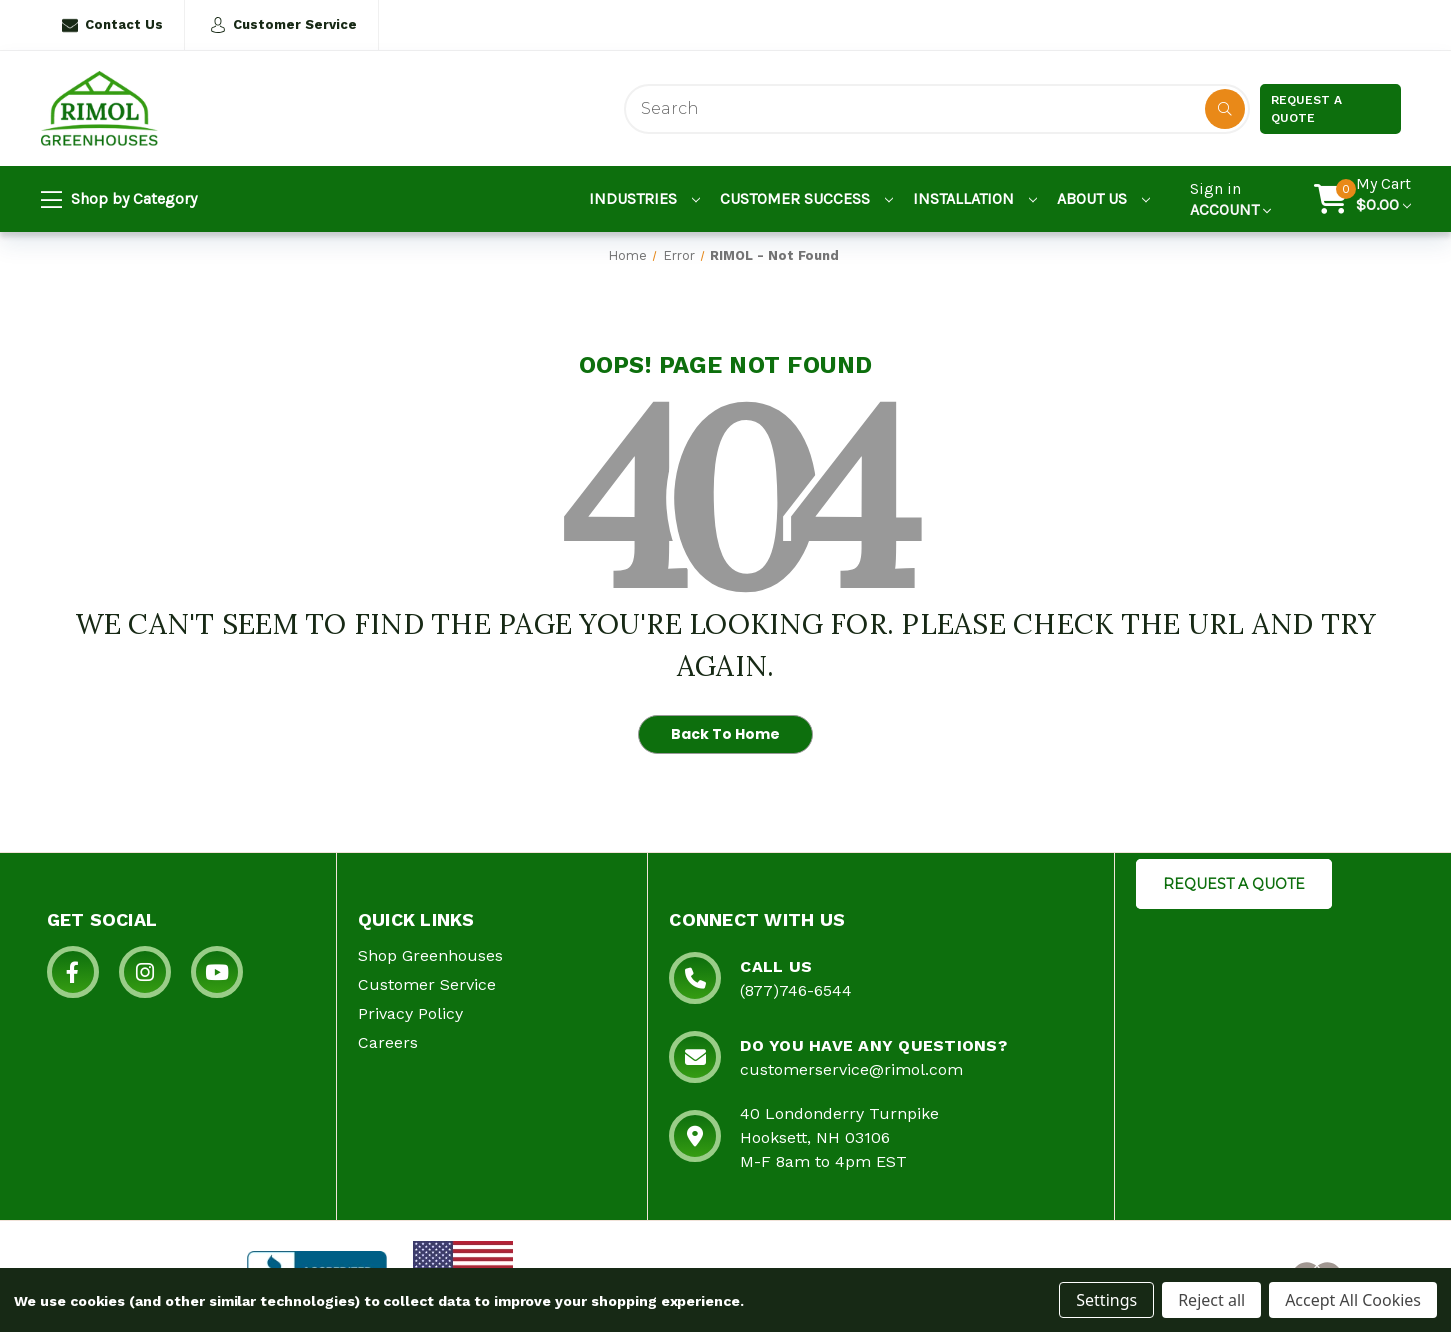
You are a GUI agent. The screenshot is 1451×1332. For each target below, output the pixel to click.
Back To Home (725, 734)
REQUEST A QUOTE (1234, 884)
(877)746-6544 (796, 990)
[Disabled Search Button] (1225, 109)
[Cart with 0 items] (1383, 199)
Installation (975, 198)
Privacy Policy (410, 1013)
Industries (644, 198)
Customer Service (283, 25)
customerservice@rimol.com (851, 1069)
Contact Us (112, 25)
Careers (388, 1042)
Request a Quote (1306, 109)
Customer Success (806, 198)
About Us (1103, 198)
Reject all (1211, 1300)
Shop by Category (119, 200)
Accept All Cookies (1353, 1300)
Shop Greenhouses (430, 955)
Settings (1106, 1300)
